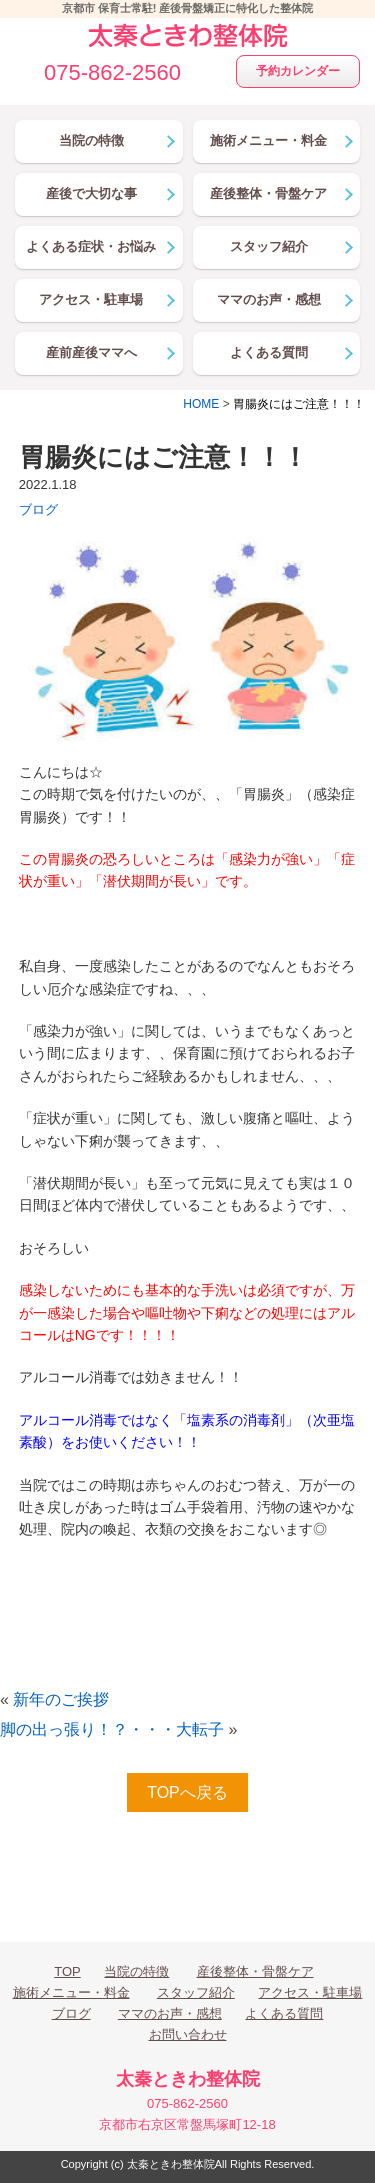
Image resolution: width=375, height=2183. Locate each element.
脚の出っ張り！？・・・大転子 (112, 1729)
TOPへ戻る (187, 1792)
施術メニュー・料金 (71, 1992)
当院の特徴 (136, 1971)
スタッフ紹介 (196, 1992)
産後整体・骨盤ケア (255, 1971)
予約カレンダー (298, 71)
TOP (67, 1971)
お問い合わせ (188, 2034)
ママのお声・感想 (170, 2013)
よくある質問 (284, 2013)
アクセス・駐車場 (310, 1992)
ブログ (38, 509)
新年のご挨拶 (61, 1699)
